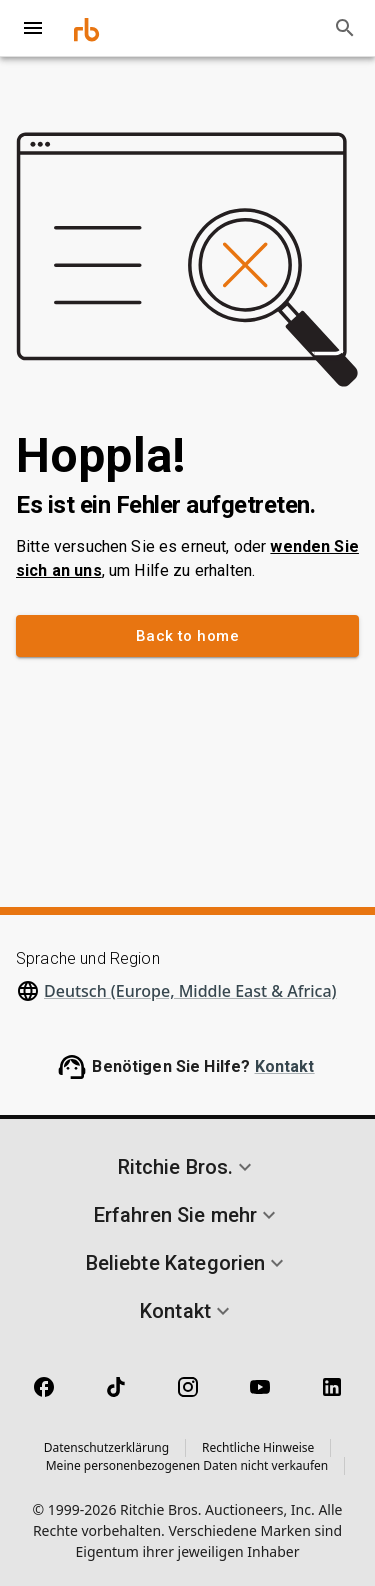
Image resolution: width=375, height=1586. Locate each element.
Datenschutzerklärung (106, 1447)
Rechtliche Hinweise (258, 1447)
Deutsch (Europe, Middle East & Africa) (190, 991)
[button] (187, 1167)
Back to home (187, 636)
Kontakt (285, 1066)
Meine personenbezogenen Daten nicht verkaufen (187, 1465)
